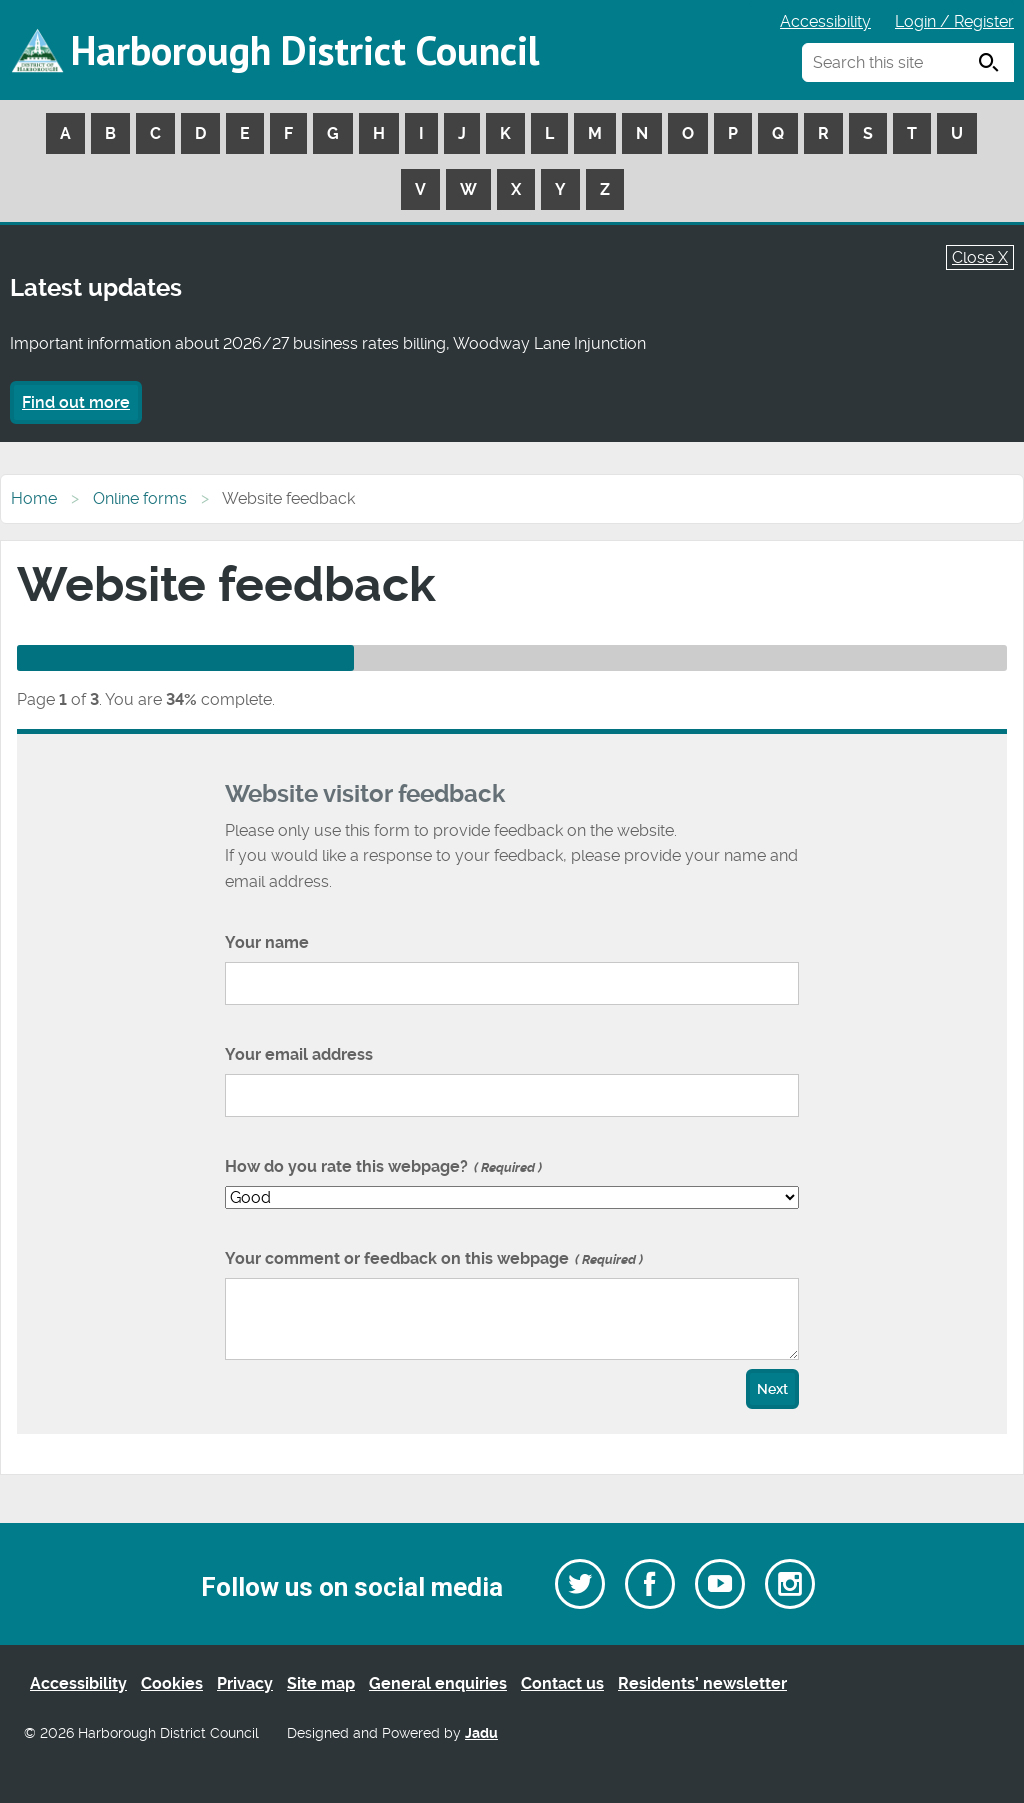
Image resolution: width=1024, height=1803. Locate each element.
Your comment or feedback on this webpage (434, 1258)
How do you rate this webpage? (383, 1166)
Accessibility (825, 21)
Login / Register (954, 21)
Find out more (76, 402)
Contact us (562, 1683)
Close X (980, 257)
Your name (267, 942)
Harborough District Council (305, 50)
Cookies (172, 1683)
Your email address (299, 1054)
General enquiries (438, 1683)
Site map (321, 1683)
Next (772, 1389)
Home (34, 498)
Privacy (245, 1683)
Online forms (140, 498)
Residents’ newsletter (702, 1683)
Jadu (481, 1733)
